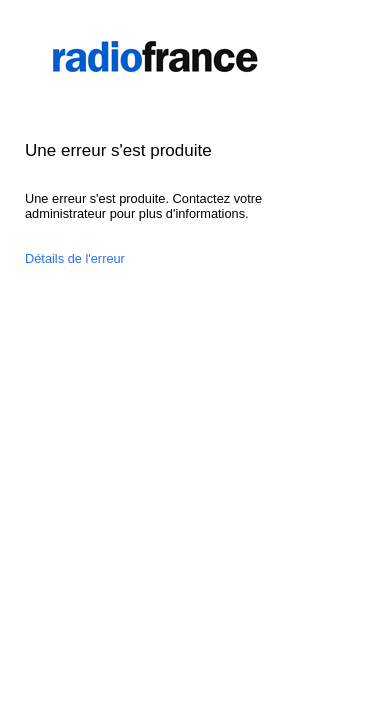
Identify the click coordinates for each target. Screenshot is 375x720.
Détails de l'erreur (75, 258)
